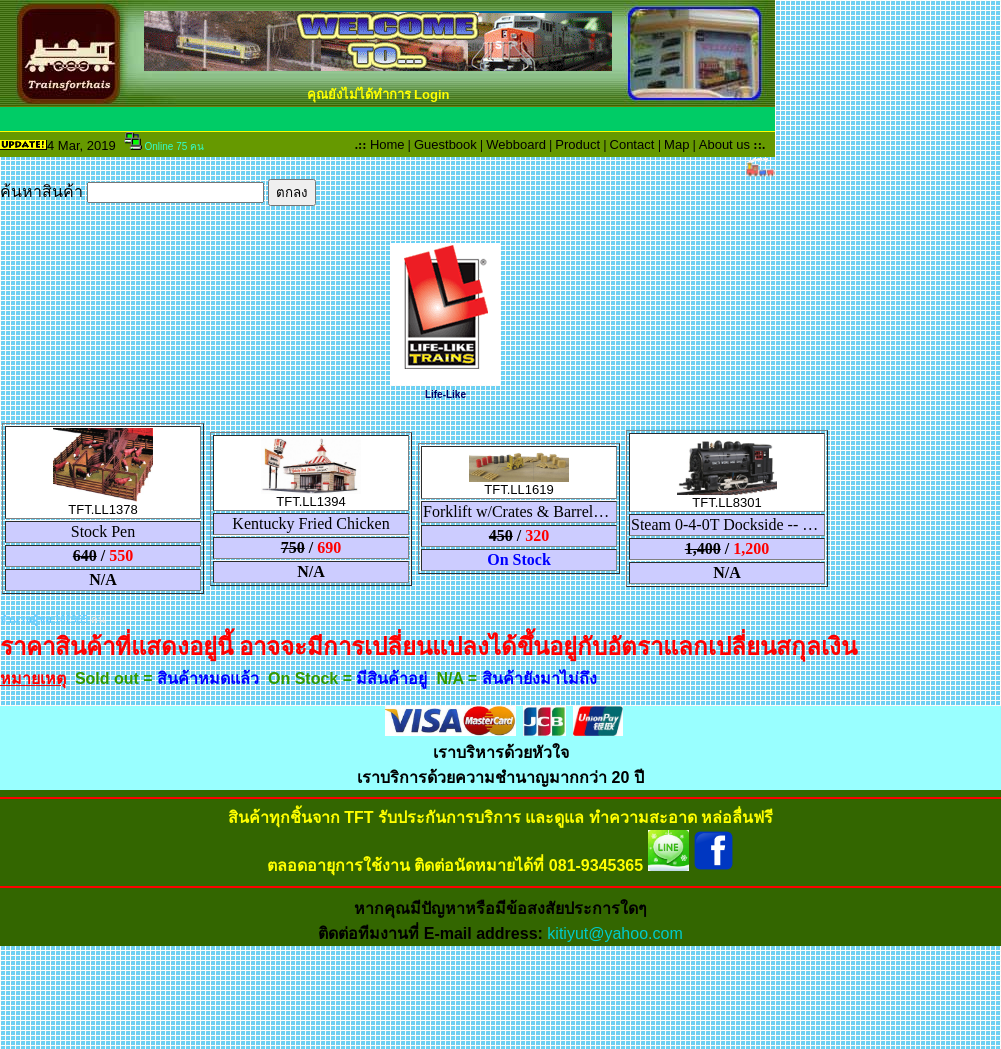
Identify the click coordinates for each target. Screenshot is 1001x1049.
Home (387, 144)
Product (577, 144)
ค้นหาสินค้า (158, 191)
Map (676, 144)
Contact (632, 144)
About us (724, 144)
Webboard (516, 144)
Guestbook (445, 144)
